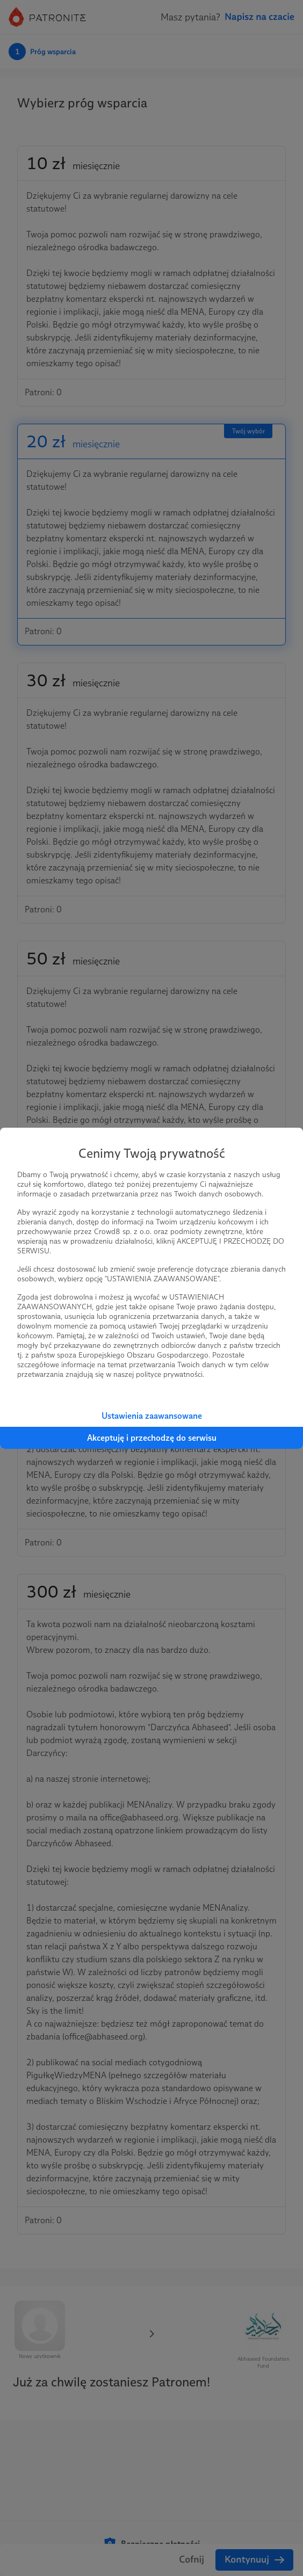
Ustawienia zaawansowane (152, 1415)
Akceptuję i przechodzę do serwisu (152, 1437)
